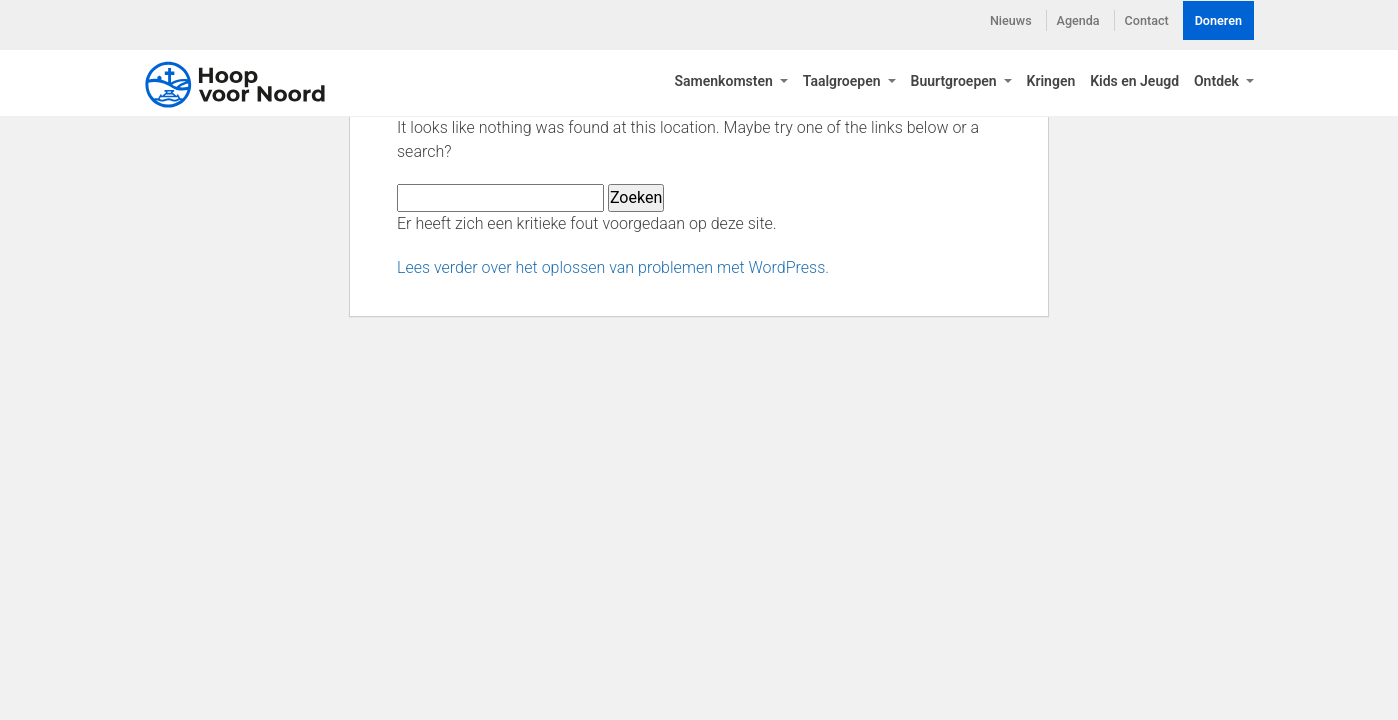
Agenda (1078, 20)
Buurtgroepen (956, 85)
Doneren (1218, 20)
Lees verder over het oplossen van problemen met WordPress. (613, 267)
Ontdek (1218, 85)
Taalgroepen (843, 85)
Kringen (1051, 85)
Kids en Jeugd (1134, 85)
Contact (1147, 20)
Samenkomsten (725, 85)
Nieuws (1011, 20)
